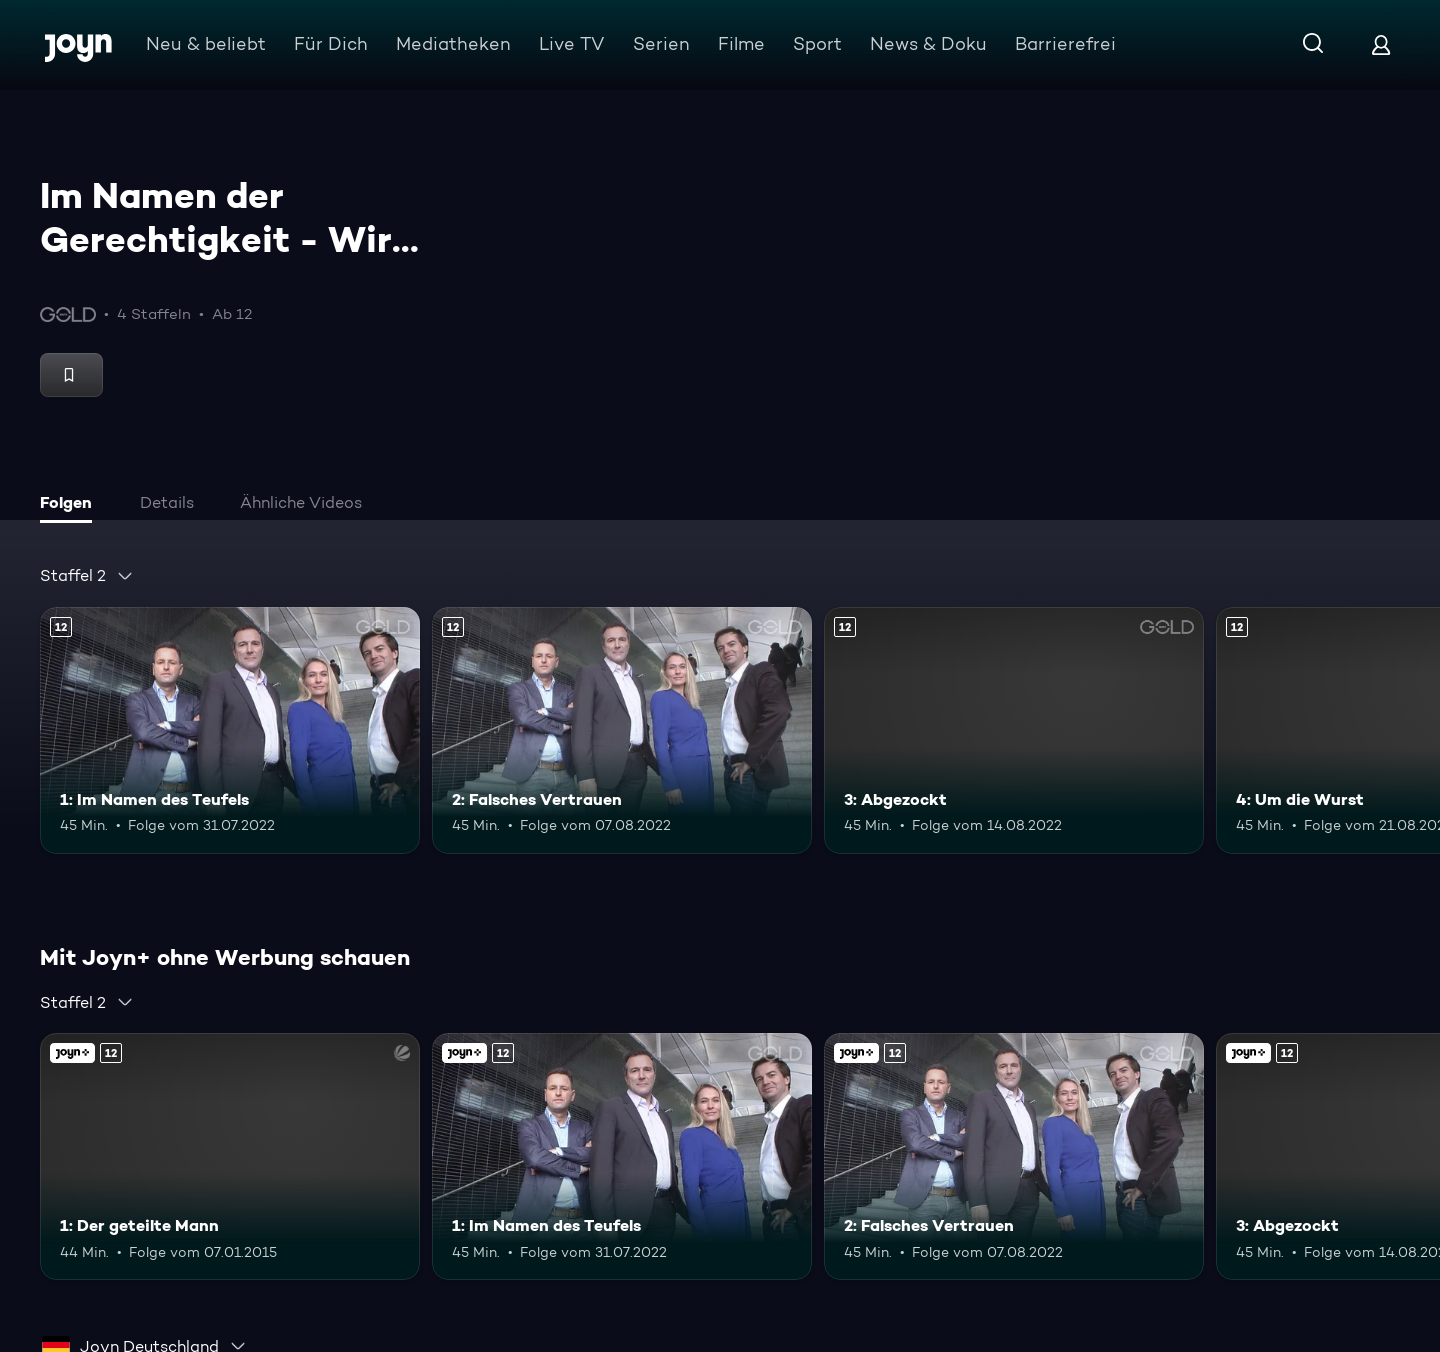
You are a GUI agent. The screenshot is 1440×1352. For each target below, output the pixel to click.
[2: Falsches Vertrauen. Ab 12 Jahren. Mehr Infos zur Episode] (622, 730)
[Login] (1381, 44)
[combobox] (87, 576)
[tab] (71, 505)
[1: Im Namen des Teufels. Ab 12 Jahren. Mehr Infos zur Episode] (230, 730)
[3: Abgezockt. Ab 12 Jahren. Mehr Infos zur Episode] (1014, 730)
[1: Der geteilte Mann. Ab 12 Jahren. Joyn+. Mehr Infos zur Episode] (230, 1156)
